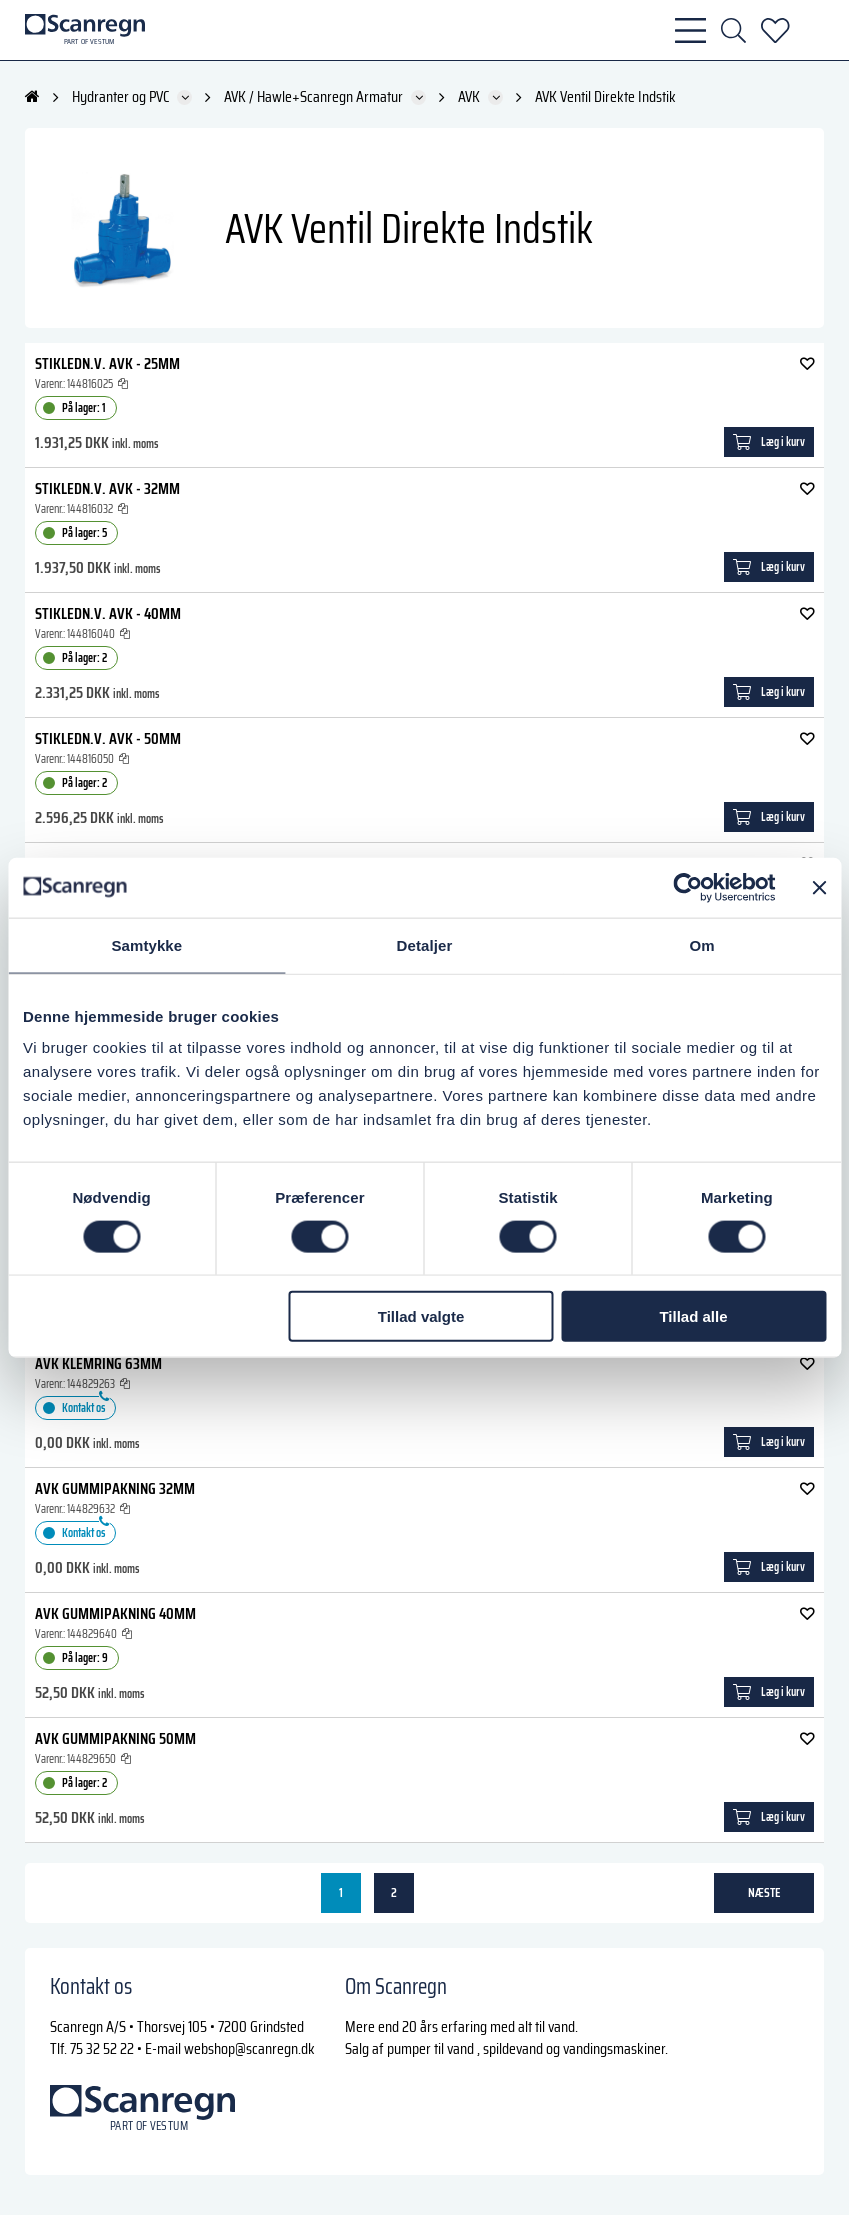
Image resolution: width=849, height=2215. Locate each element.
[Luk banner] (819, 887)
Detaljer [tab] (425, 944)
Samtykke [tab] (146, 944)
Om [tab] (702, 944)
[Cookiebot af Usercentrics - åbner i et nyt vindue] (687, 887)
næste (764, 1892)
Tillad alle (693, 1316)
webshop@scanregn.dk (249, 2048)
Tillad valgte (421, 1316)
